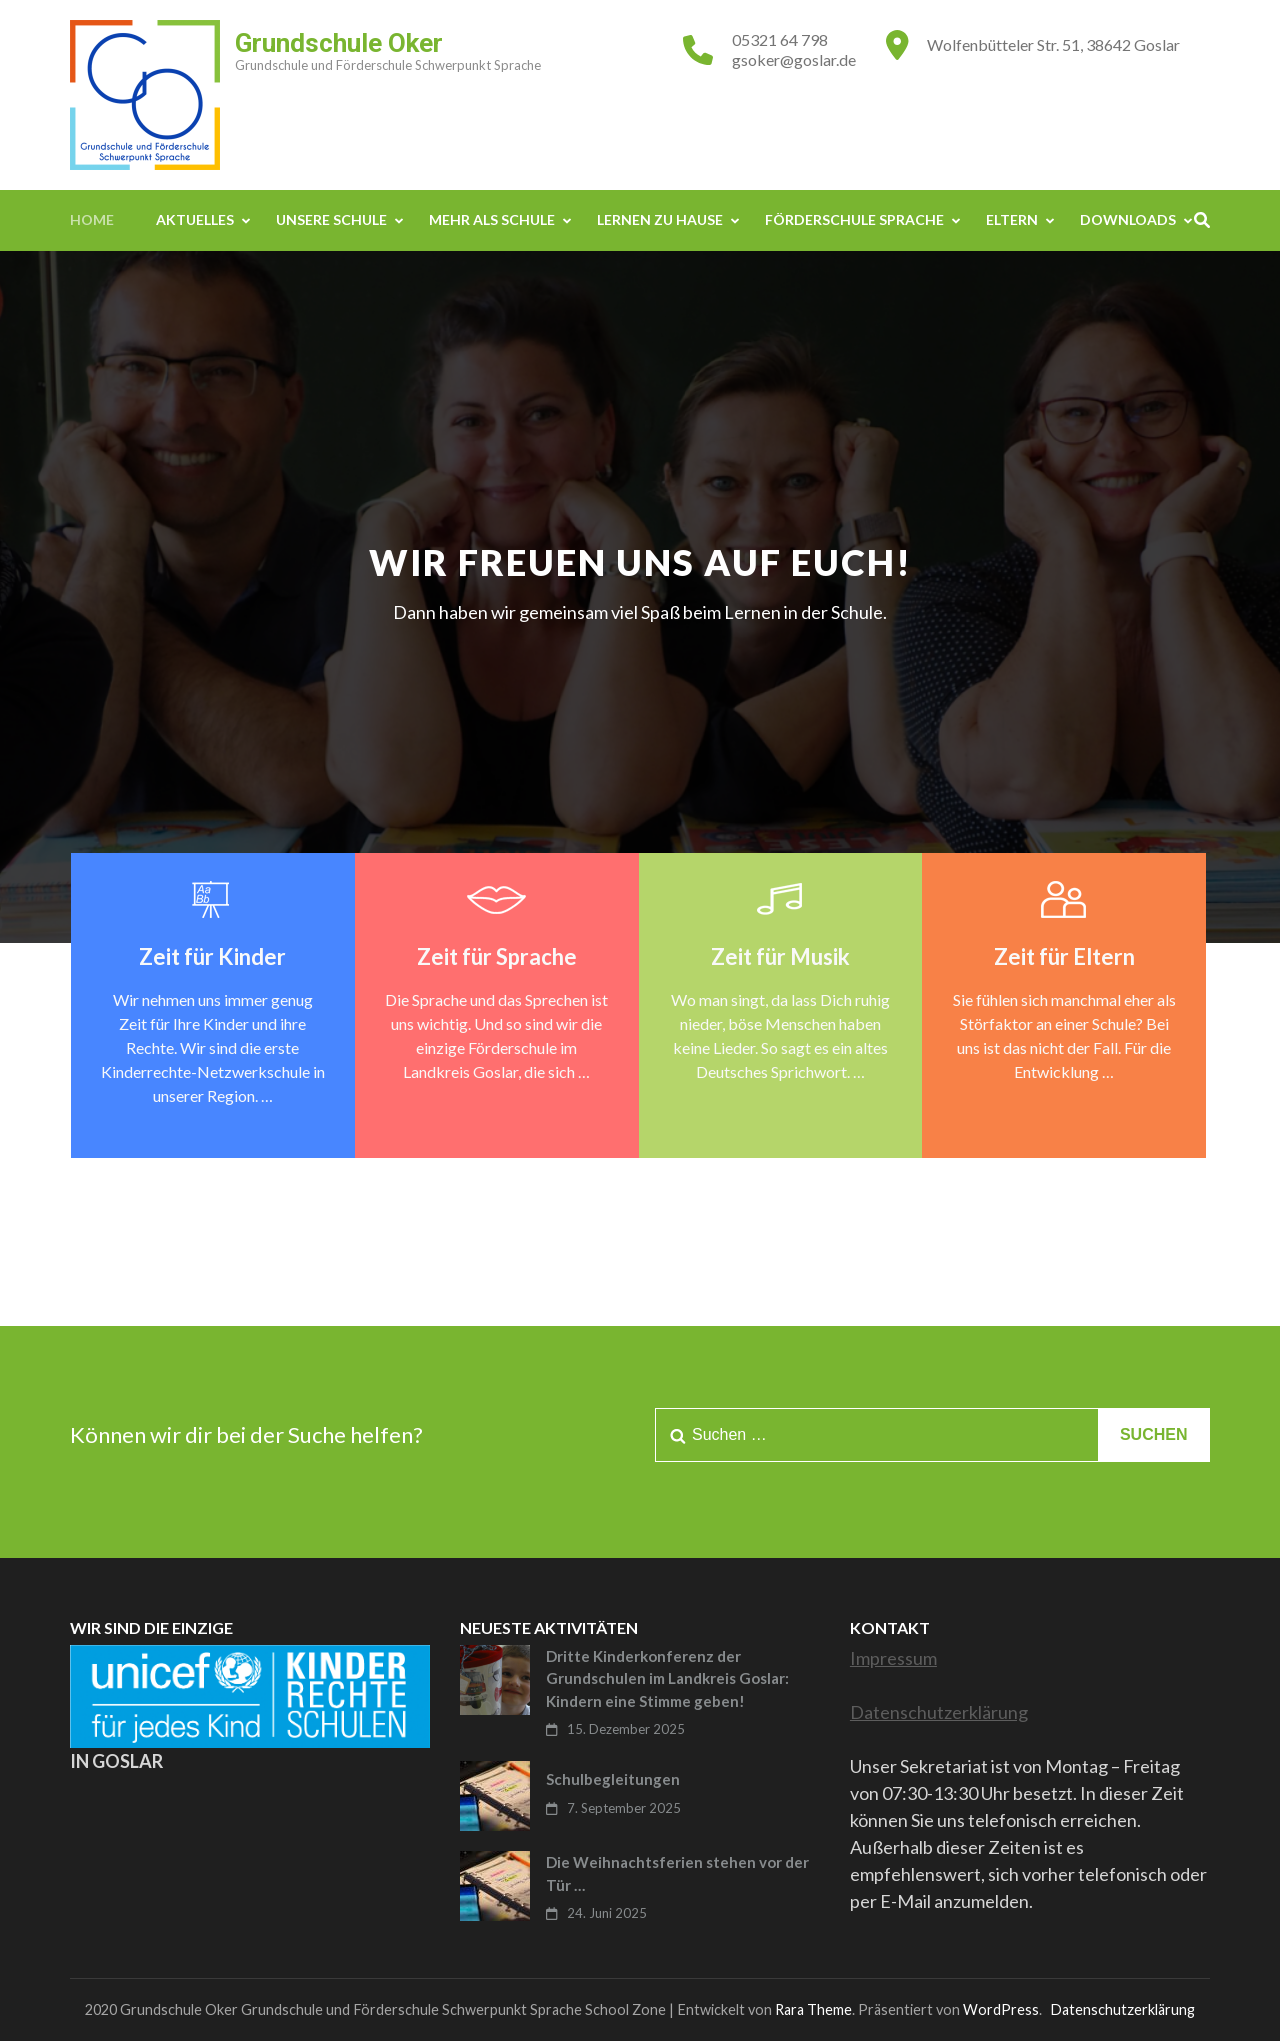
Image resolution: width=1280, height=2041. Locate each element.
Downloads (1128, 219)
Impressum (893, 1658)
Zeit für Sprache (497, 956)
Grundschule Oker (339, 43)
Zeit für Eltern (1064, 956)
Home (92, 219)
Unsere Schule (331, 219)
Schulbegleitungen (613, 1779)
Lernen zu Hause (660, 219)
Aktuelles (195, 219)
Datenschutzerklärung (939, 1712)
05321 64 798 (780, 39)
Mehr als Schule (492, 219)
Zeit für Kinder (212, 956)
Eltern (1012, 219)
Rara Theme (813, 2009)
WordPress (1001, 2009)
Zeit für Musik (780, 956)
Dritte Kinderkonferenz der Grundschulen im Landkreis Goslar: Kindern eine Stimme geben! (667, 1678)
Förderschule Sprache (854, 219)
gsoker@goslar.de (794, 59)
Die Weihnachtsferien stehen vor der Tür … (677, 1873)
